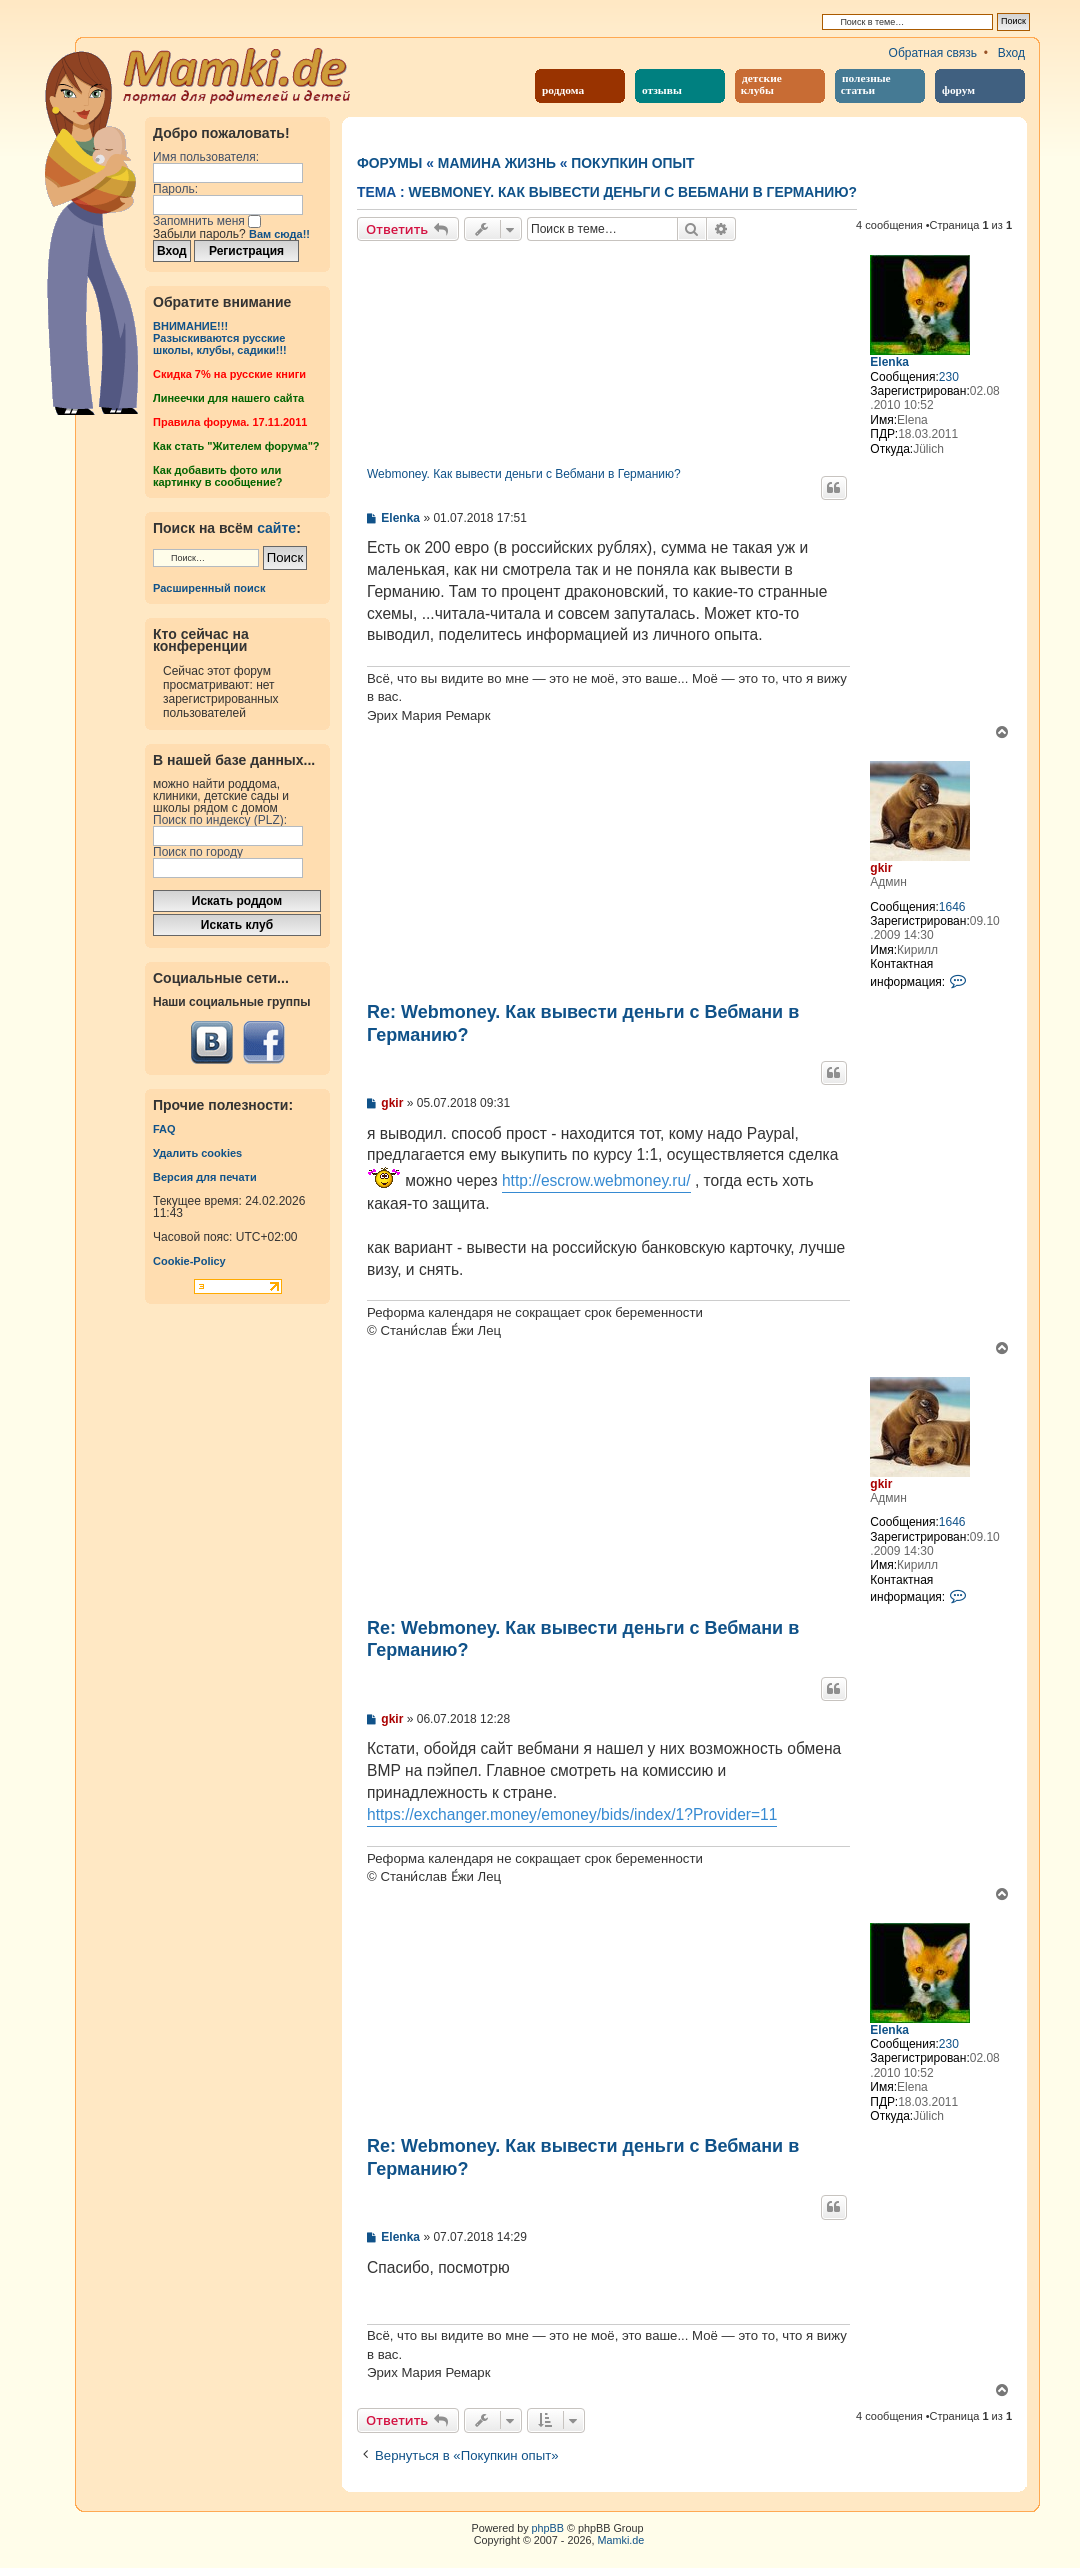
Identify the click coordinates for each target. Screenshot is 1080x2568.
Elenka (889, 362)
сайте (276, 528)
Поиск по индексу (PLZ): (220, 820)
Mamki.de (621, 2540)
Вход (1011, 53)
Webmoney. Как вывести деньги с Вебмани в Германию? (633, 192)
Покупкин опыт (632, 163)
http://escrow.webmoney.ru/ (596, 1180)
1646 (952, 907)
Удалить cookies (197, 1153)
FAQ (164, 1129)
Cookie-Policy (189, 1261)
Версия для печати (205, 1177)
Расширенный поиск (209, 588)
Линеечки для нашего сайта (228, 398)
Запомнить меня (207, 221)
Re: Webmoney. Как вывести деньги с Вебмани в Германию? (583, 1023)
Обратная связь (933, 53)
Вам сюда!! (279, 234)
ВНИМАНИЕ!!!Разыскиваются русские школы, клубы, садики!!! (220, 338)
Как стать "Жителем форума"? (236, 446)
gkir (881, 868)
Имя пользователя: (206, 157)
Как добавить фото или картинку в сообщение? (217, 476)
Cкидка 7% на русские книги (229, 374)
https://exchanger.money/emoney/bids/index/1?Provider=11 (572, 1814)
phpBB (548, 2528)
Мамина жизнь (497, 163)
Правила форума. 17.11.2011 (230, 422)
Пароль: (175, 189)
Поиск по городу (198, 852)
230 (949, 377)
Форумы (389, 163)
